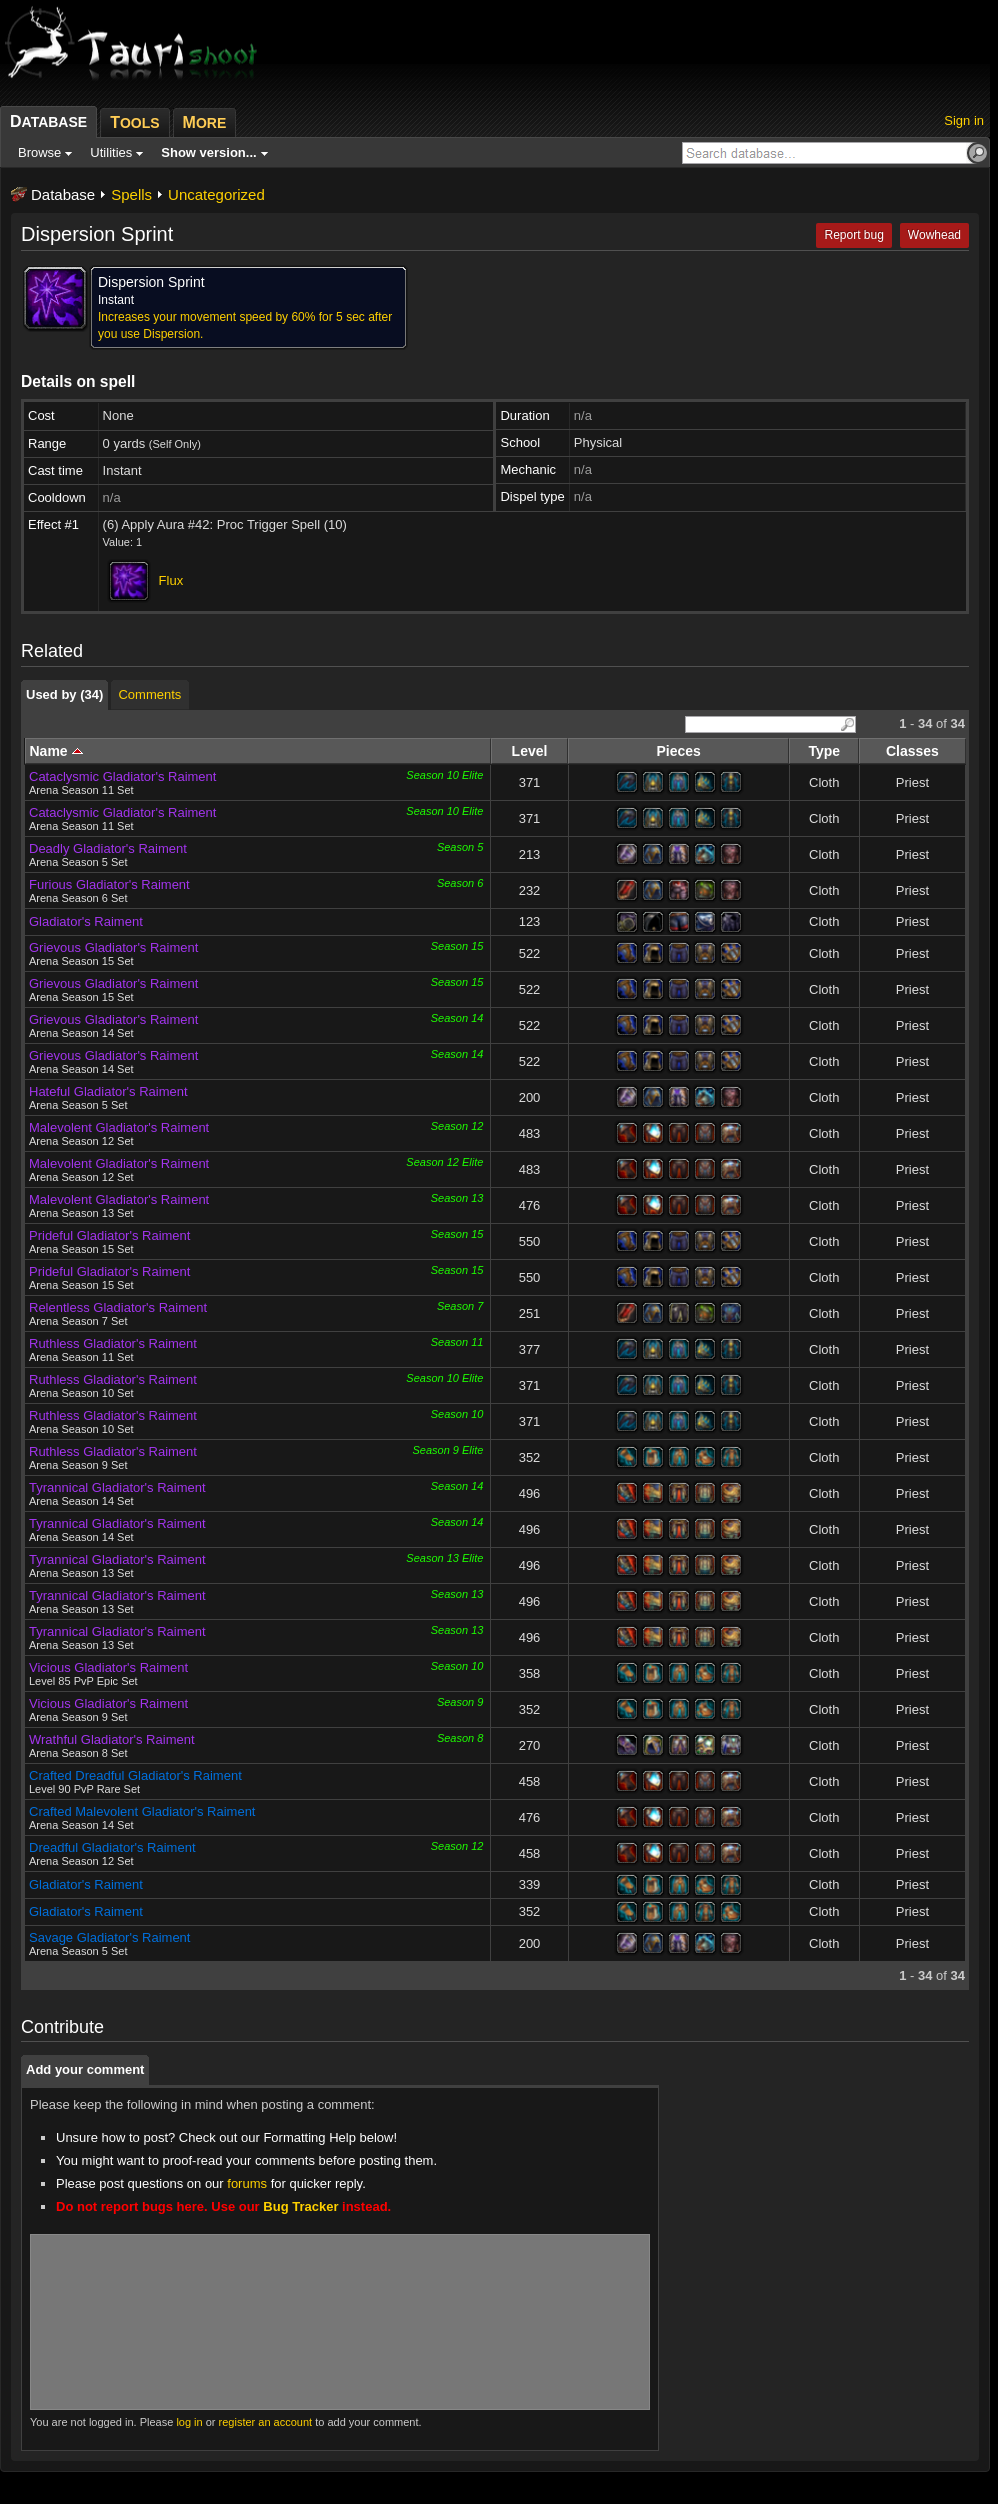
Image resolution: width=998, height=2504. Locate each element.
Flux (171, 580)
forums (247, 2183)
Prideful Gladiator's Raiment (109, 1235)
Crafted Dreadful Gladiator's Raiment (135, 1775)
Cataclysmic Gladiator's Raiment (122, 776)
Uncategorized (216, 194)
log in (189, 2422)
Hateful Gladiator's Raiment (108, 1091)
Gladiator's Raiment (86, 921)
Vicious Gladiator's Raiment (108, 1667)
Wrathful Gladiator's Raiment (112, 1739)
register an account (266, 2422)
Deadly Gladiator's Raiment (108, 848)
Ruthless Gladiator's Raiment (113, 1343)
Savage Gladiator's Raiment (109, 1937)
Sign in (964, 120)
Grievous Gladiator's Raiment (113, 947)
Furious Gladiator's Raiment (109, 884)
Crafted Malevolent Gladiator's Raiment (142, 1811)
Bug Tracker (300, 2206)
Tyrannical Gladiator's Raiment (117, 1487)
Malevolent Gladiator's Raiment (119, 1127)
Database (63, 194)
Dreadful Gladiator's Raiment (112, 1847)
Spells (131, 194)
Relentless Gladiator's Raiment (118, 1307)
